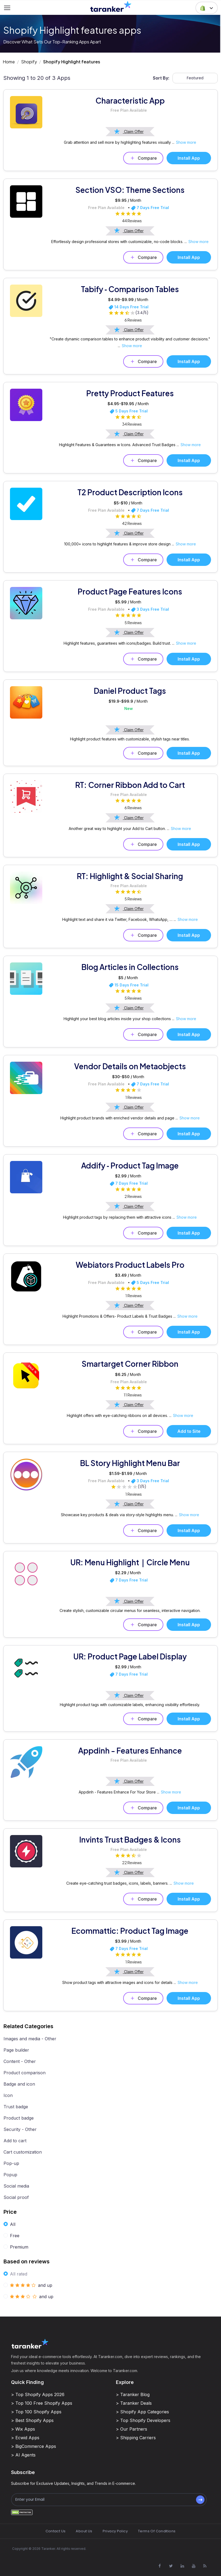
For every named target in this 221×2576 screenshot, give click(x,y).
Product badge (19, 2118)
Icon (8, 2095)
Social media (16, 2186)
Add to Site (189, 1431)
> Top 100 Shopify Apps (36, 2411)
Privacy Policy (115, 2531)
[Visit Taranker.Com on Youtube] (193, 2566)
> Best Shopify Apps (32, 2420)
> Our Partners (131, 2429)
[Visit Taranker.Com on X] (171, 2566)
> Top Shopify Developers (143, 2420)
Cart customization (23, 2152)
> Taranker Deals (134, 2403)
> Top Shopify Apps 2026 (37, 2394)
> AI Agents (23, 2455)
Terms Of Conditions (156, 2531)
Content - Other (20, 2061)
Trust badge (16, 2106)
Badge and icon (19, 2084)
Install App (189, 158)
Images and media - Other (30, 2038)
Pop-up (11, 2163)
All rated (18, 2274)
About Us (84, 2531)
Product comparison (25, 2072)
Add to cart (15, 2140)
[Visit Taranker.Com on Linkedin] (182, 2566)
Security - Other (20, 2129)
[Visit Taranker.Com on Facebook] (160, 2566)
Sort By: (161, 78)
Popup (10, 2174)
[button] (206, 8)
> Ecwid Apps (25, 2437)
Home (9, 61)
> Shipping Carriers (136, 2437)
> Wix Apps (23, 2429)
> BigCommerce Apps (33, 2446)
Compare (143, 158)
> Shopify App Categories (142, 2411)
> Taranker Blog (133, 2394)
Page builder (16, 2050)
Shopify (29, 61)
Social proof (16, 2197)
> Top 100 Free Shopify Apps (41, 2403)
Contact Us (56, 2531)
